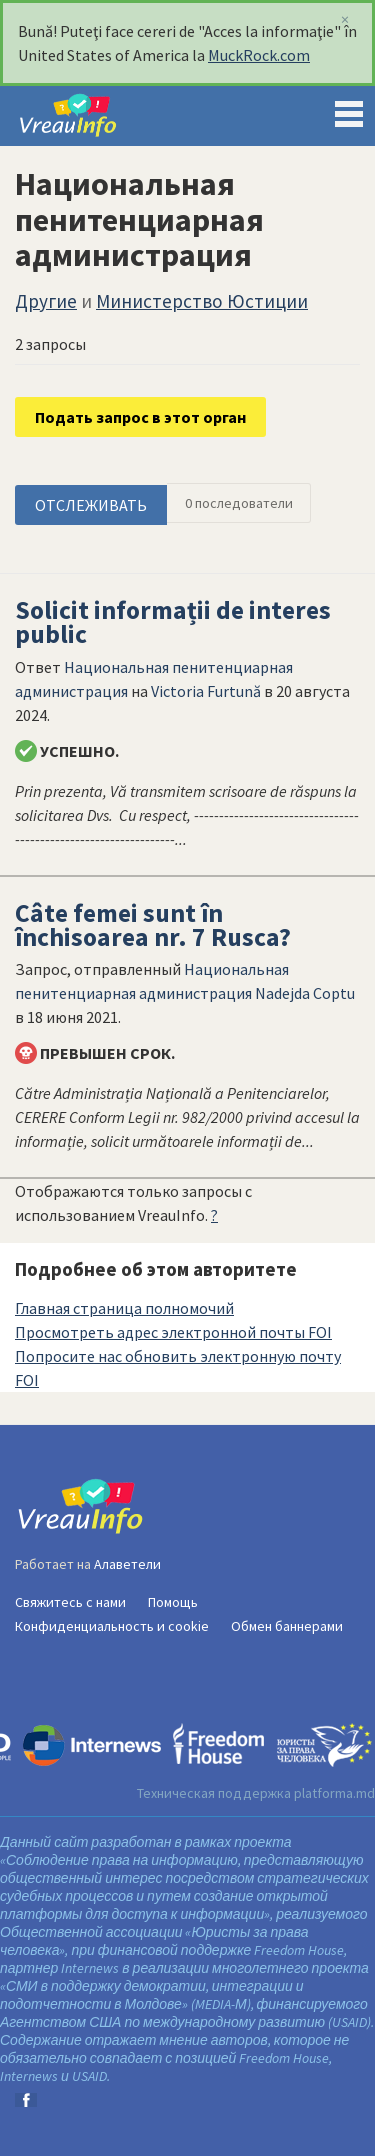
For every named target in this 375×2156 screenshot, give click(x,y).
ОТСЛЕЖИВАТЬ (91, 505)
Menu (349, 110)
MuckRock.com (259, 55)
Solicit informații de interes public (173, 622)
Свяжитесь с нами (70, 1602)
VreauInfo (84, 116)
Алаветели (127, 1564)
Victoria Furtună (206, 691)
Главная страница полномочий (124, 1308)
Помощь (173, 1602)
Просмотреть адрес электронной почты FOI (173, 1332)
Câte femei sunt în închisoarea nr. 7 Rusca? (153, 925)
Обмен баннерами (287, 1626)
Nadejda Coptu (305, 993)
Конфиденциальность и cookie (112, 1626)
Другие (46, 301)
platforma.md (334, 1793)
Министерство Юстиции (202, 301)
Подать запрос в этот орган (140, 417)
